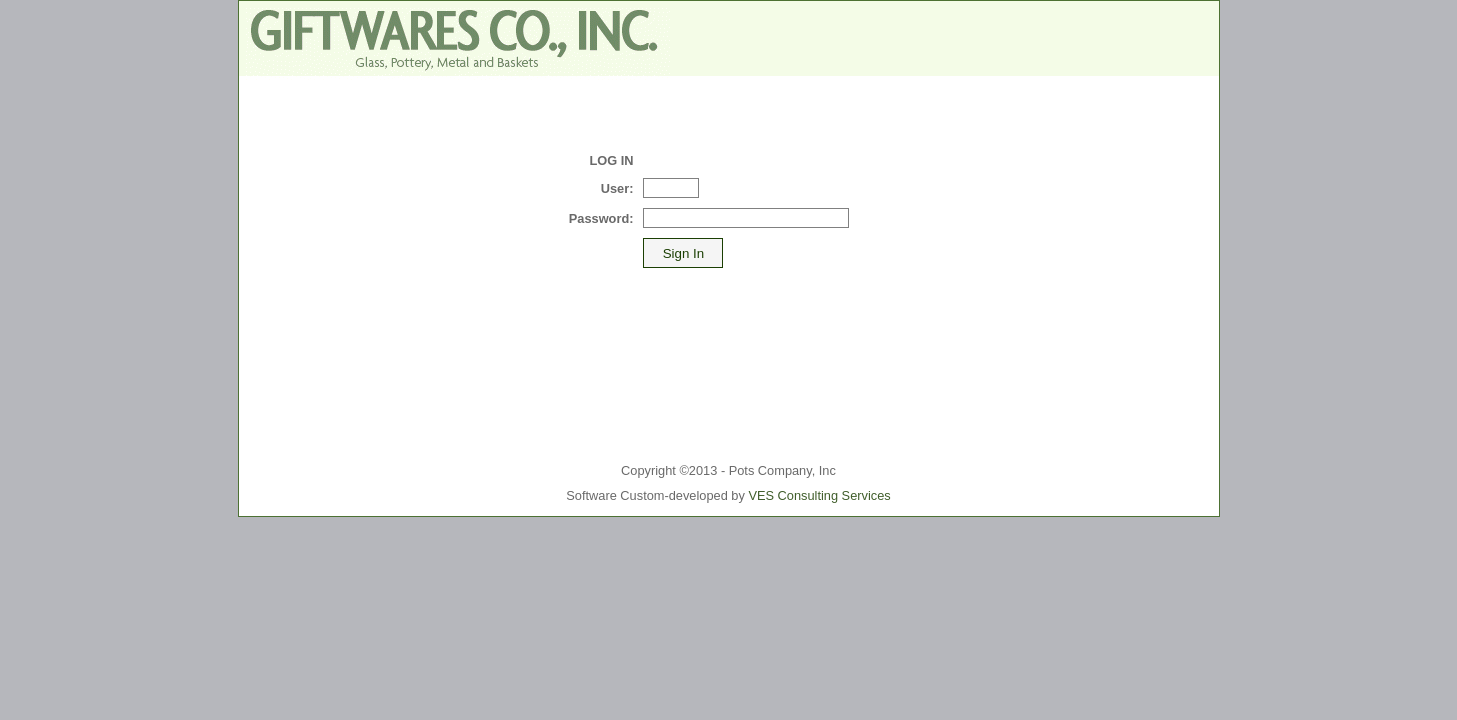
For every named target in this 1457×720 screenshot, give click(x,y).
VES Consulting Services (819, 495)
